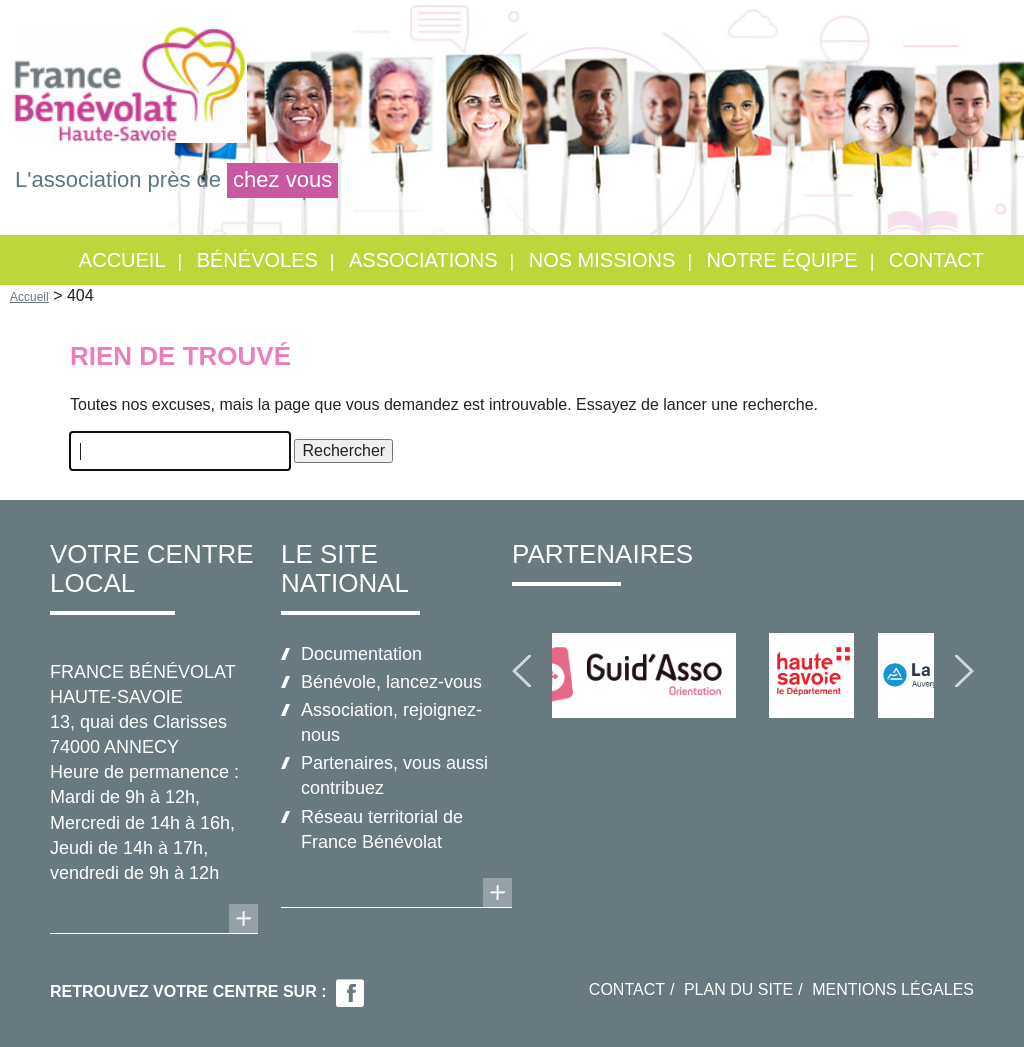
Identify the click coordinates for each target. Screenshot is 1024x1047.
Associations (423, 260)
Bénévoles (257, 260)
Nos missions (602, 260)
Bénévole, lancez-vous (391, 682)
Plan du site (738, 989)
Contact (936, 260)
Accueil (122, 260)
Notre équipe (782, 260)
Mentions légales (893, 989)
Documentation (361, 654)
